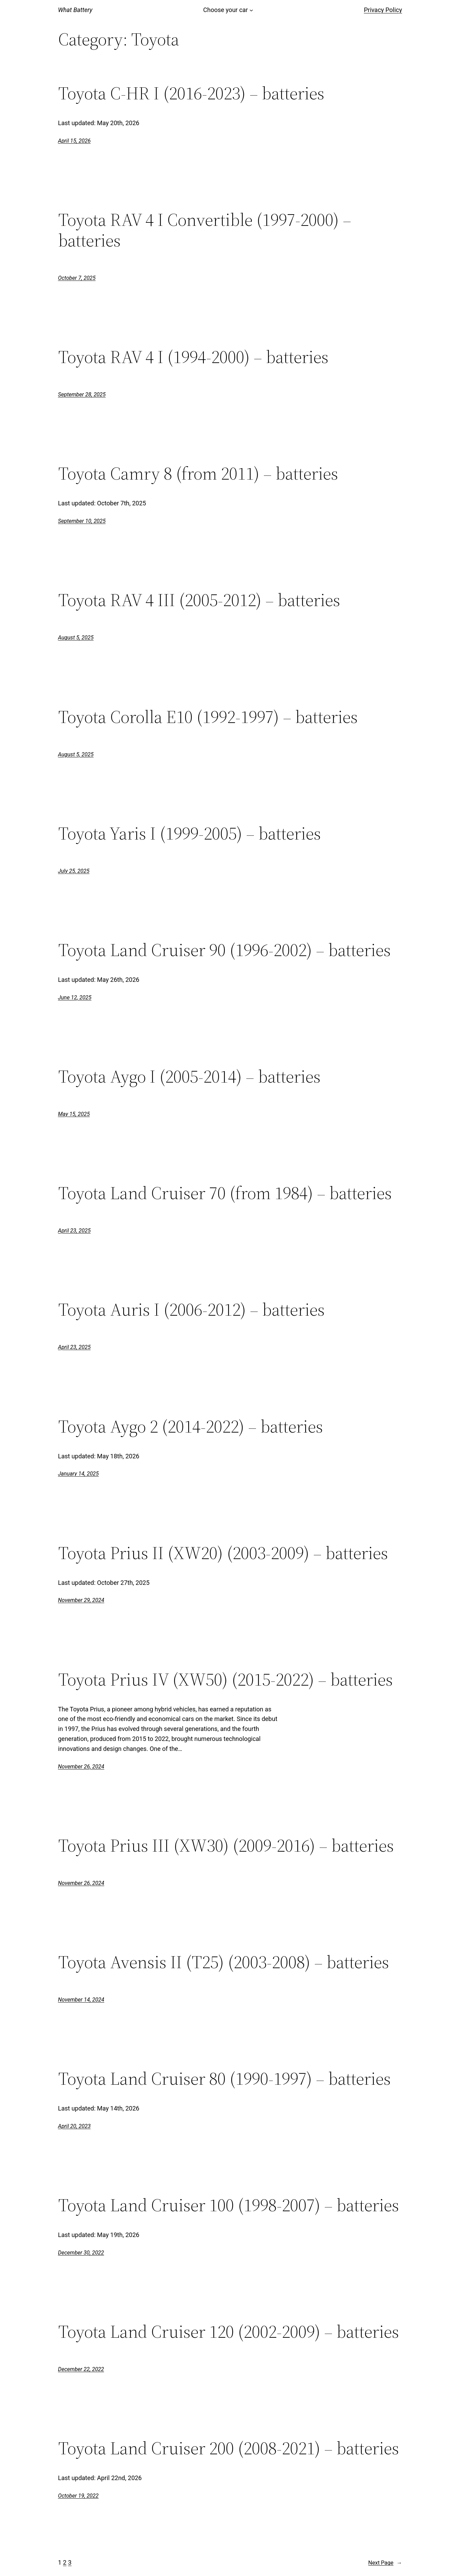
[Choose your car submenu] (251, 10)
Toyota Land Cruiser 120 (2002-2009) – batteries (228, 2331)
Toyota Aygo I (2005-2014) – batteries (189, 1076)
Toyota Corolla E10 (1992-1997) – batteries (208, 716)
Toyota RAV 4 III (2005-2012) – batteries (199, 600)
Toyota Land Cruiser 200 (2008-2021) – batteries (228, 2448)
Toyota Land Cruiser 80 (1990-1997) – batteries (224, 2078)
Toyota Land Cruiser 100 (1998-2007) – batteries (228, 2205)
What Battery (75, 9)
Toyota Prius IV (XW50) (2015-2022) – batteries (225, 1679)
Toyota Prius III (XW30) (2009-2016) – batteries (226, 1845)
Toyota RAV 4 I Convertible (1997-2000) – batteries (204, 230)
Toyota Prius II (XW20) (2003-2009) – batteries (223, 1553)
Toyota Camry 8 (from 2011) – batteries (198, 473)
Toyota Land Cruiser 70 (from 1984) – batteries (225, 1193)
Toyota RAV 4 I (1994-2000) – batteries (193, 357)
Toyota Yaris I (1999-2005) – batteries (189, 833)
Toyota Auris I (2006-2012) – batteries (191, 1309)
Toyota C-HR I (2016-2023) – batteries (191, 93)
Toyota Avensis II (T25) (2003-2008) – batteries (223, 1962)
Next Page (385, 2562)
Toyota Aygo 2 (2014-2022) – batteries (190, 1426)
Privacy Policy (383, 9)
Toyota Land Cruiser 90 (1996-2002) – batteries (224, 950)
